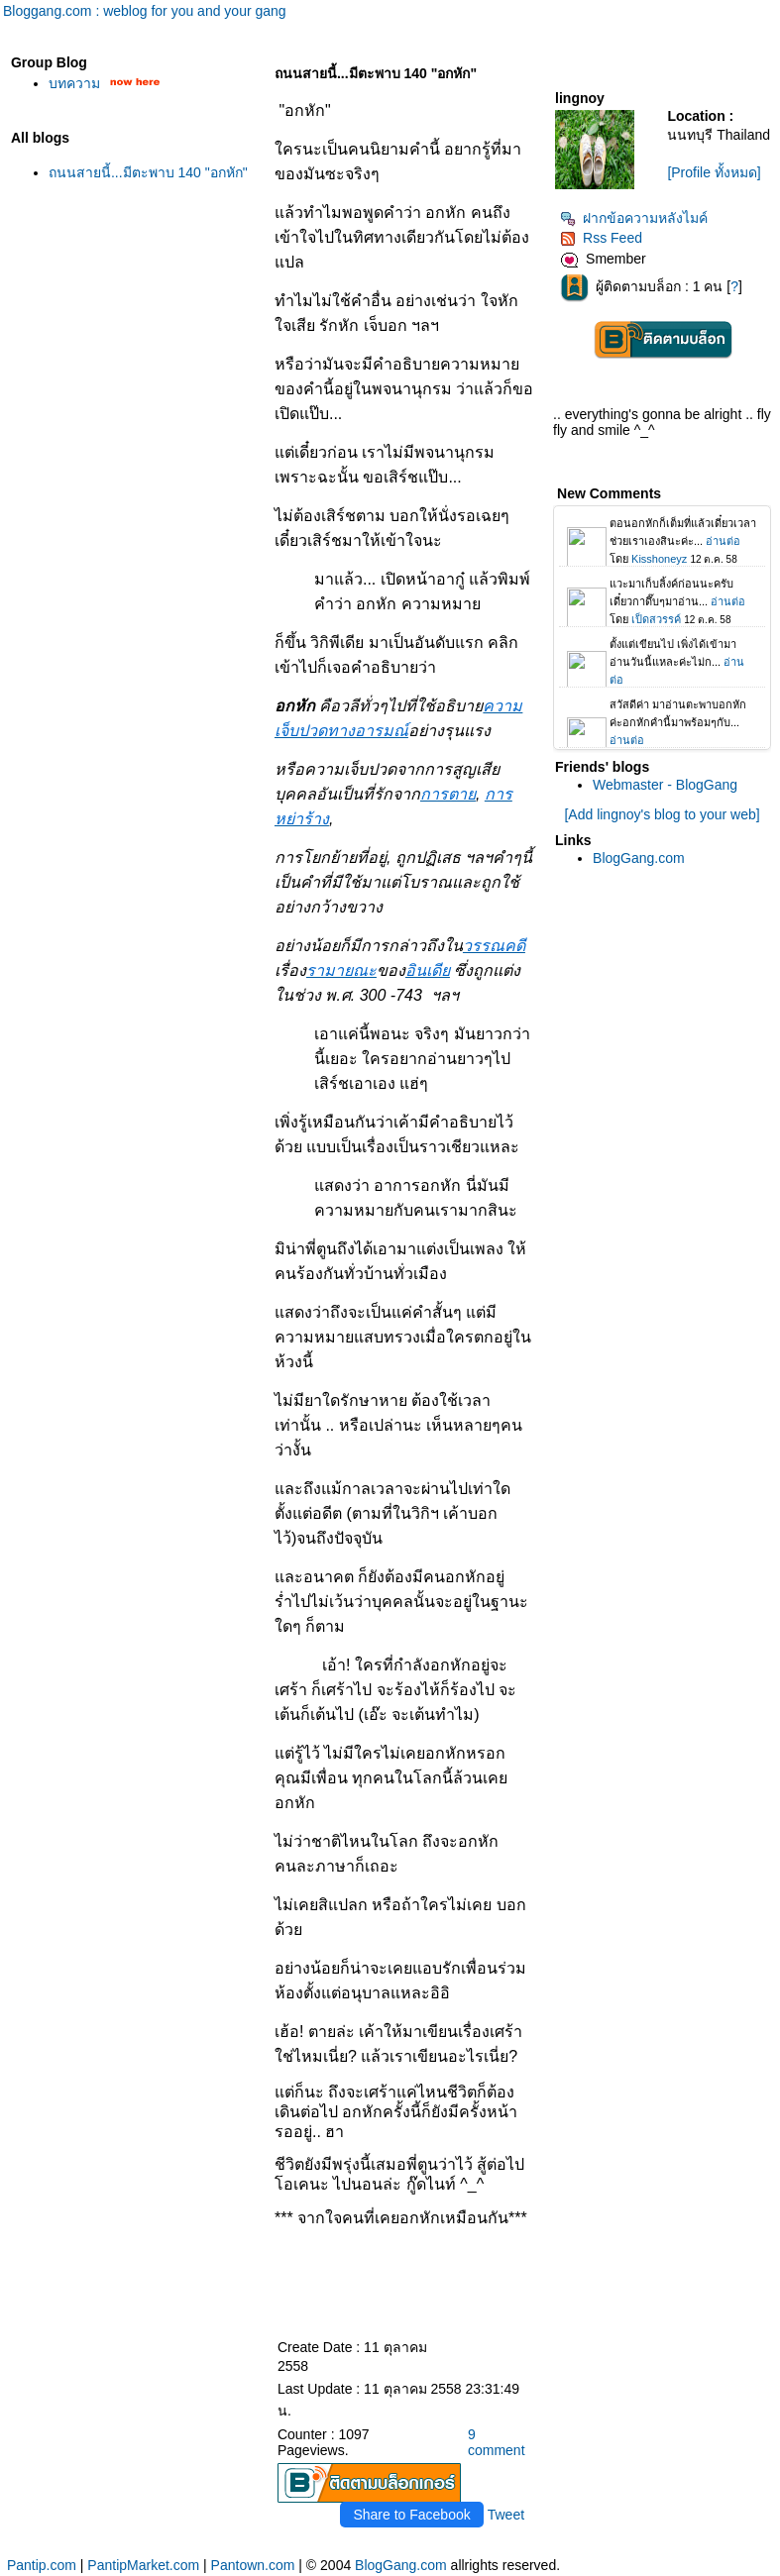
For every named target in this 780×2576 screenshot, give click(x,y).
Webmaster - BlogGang (665, 785)
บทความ (74, 83)
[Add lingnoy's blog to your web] (661, 814)
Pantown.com (253, 2565)
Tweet (506, 2514)
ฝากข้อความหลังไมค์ (634, 218)
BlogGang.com (639, 858)
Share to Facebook (411, 2514)
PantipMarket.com (143, 2565)
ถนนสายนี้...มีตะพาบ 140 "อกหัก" (148, 172)
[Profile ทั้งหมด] (713, 172)
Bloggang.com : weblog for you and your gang (144, 11)
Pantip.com (41, 2565)
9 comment (496, 2442)
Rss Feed (601, 238)
